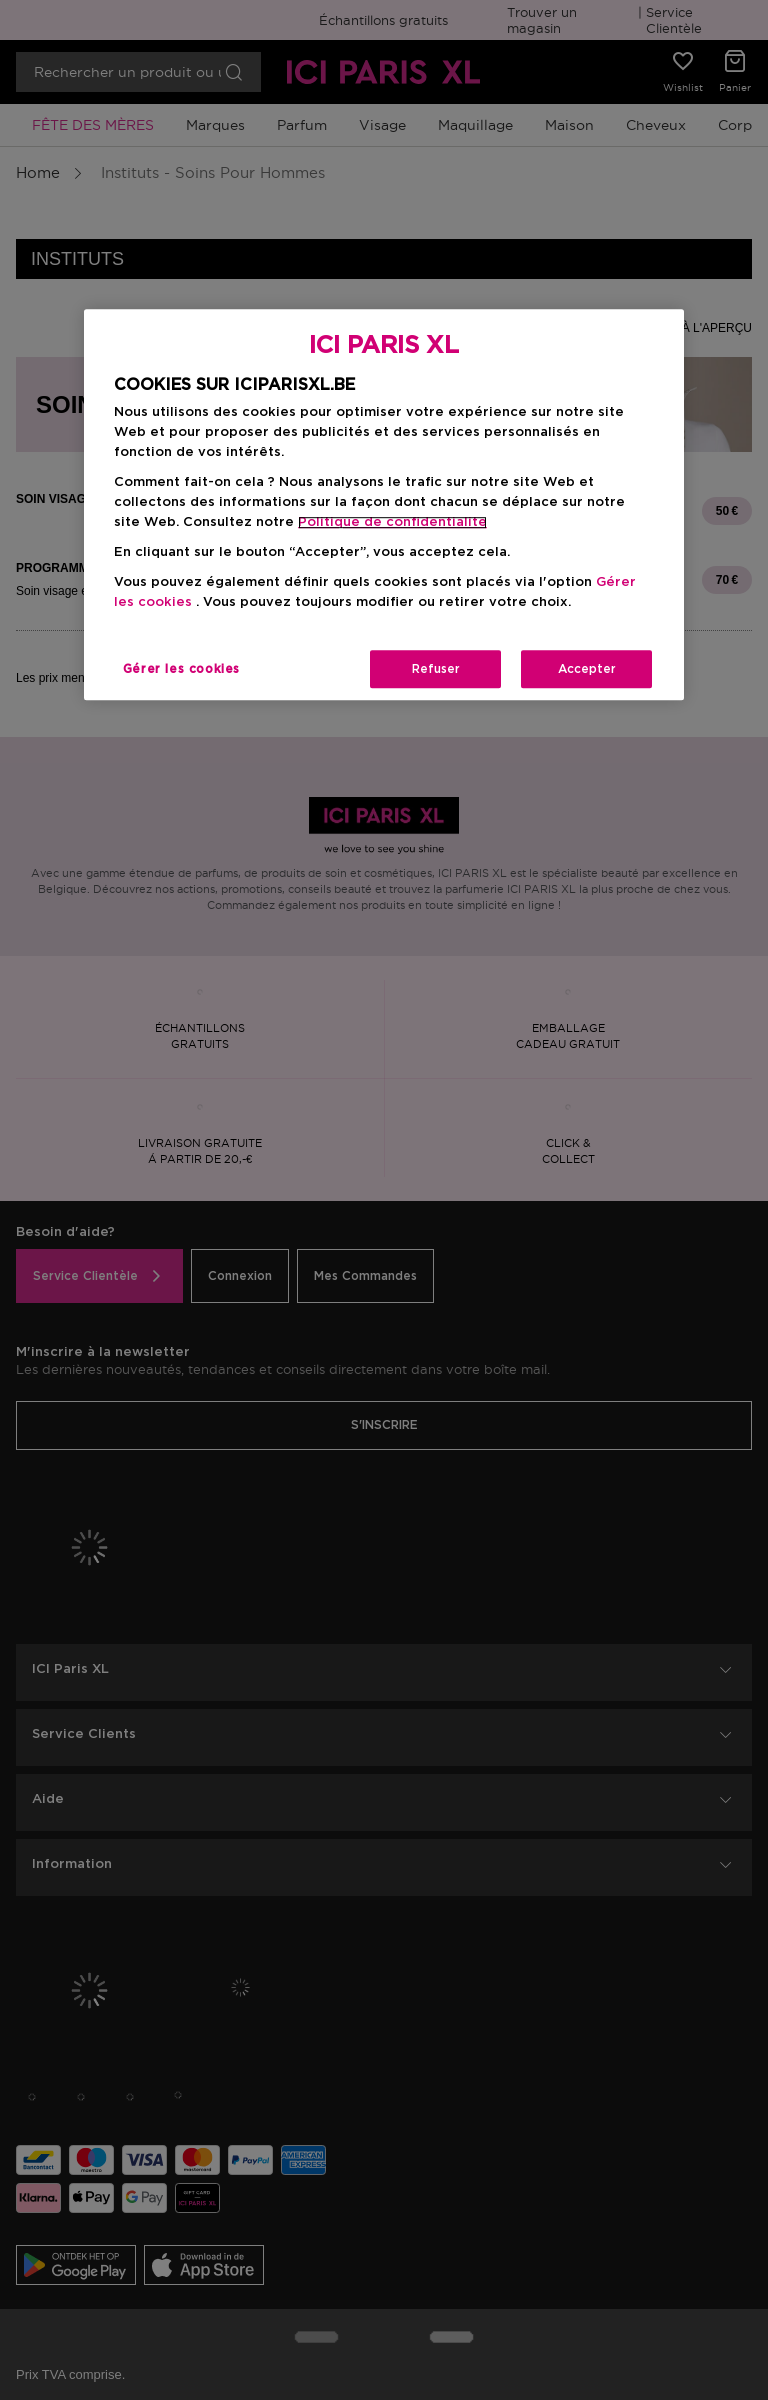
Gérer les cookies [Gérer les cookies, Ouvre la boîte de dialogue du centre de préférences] (181, 669)
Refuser (436, 669)
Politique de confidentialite (392, 522)
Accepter (587, 669)
